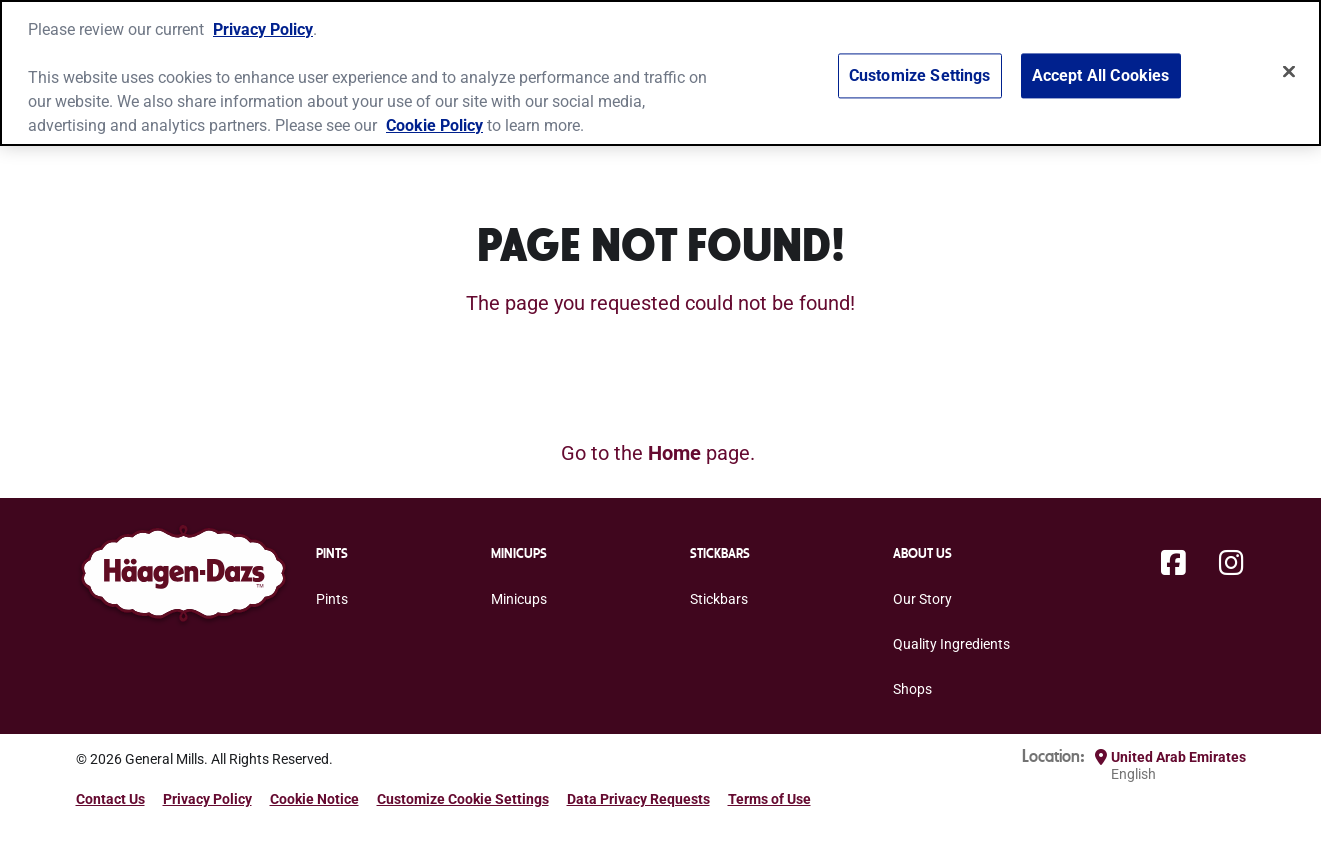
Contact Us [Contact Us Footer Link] (110, 799)
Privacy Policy (263, 29)
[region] (660, 73)
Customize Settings (920, 76)
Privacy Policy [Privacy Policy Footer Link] (207, 799)
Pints (332, 599)
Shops (912, 689)
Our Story (922, 599)
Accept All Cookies (1101, 76)
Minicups (519, 599)
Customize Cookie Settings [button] (463, 799)
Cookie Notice (314, 799)
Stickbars (719, 599)
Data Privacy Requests (638, 799)
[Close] (1289, 72)
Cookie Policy (434, 125)
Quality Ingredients (951, 644)
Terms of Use (769, 799)
